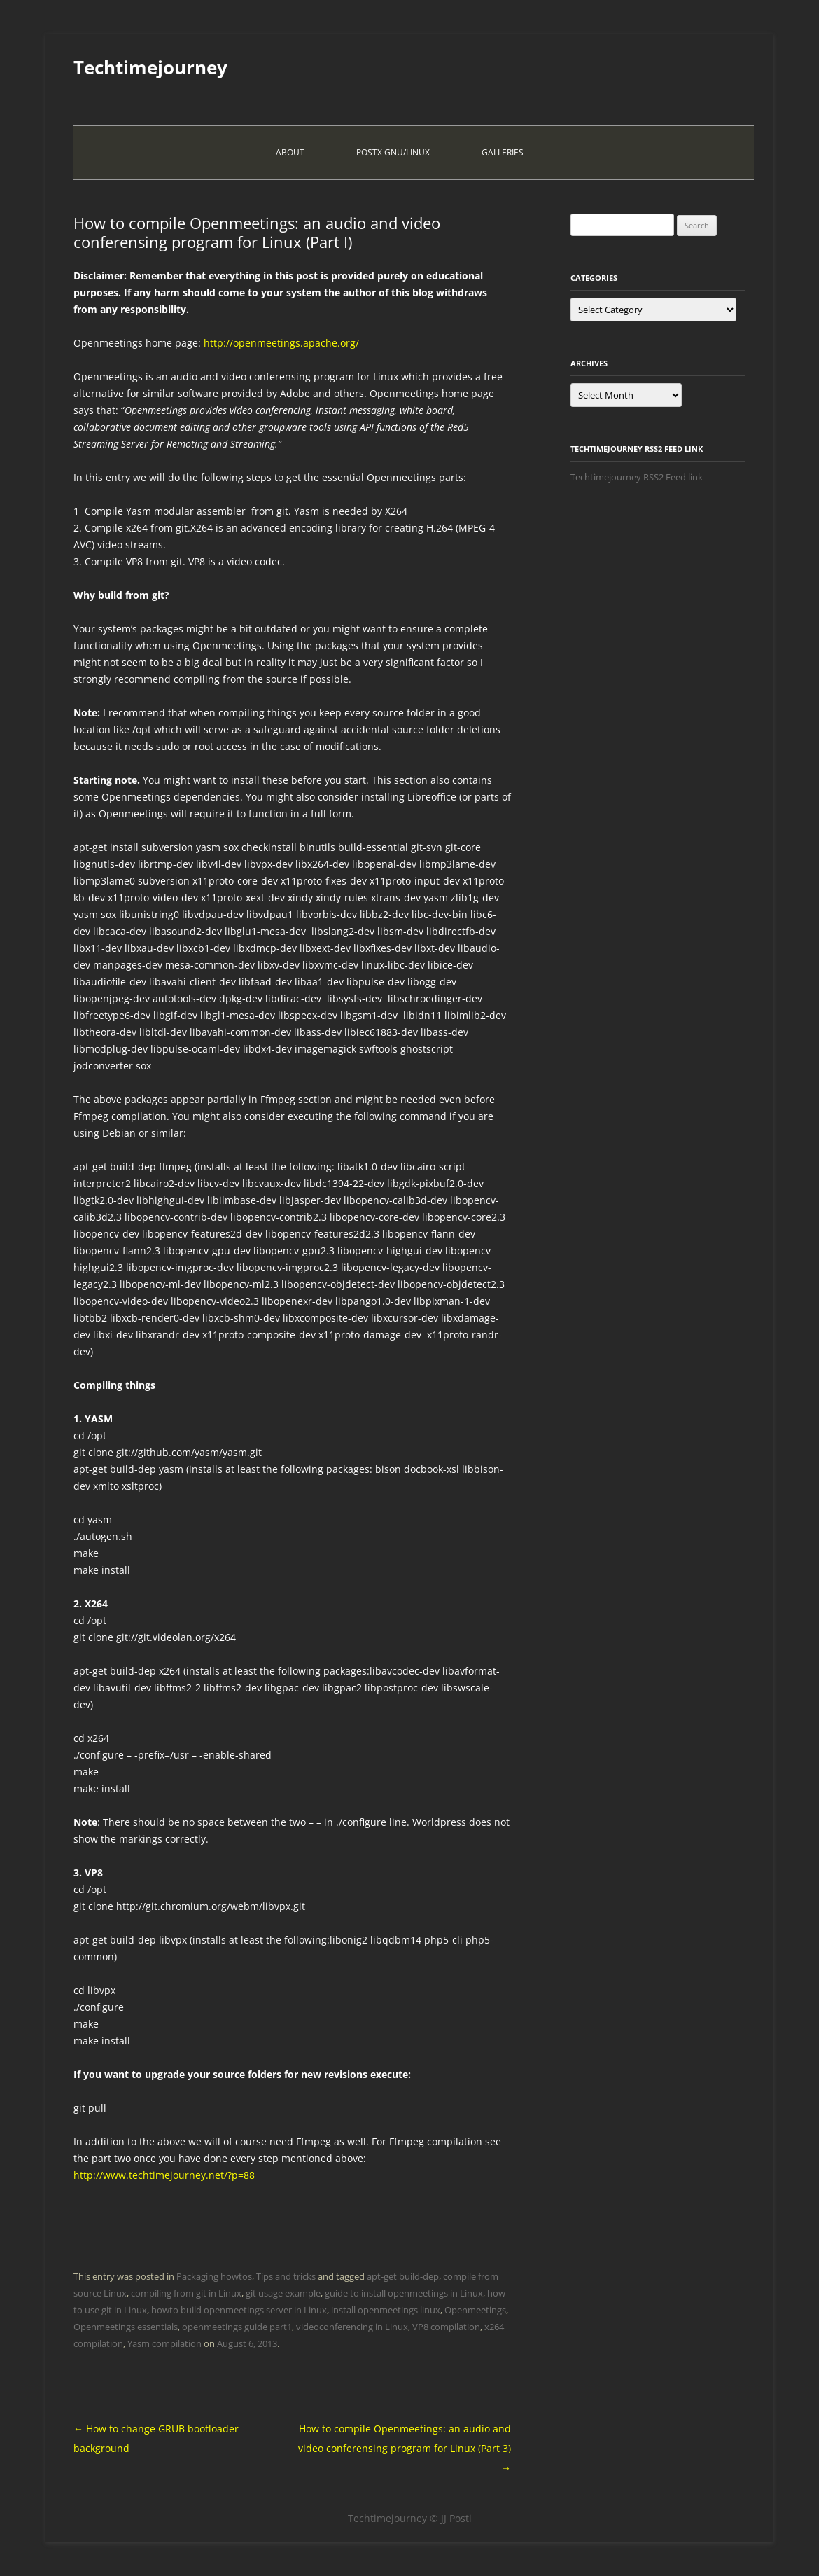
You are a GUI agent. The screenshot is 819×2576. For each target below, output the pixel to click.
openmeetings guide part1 (237, 2326)
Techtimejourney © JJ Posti (410, 2518)
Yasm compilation (164, 2343)
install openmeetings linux (385, 2310)
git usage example (283, 2293)
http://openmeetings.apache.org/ (281, 342)
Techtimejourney (150, 67)
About (290, 152)
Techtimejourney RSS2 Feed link (636, 477)
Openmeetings (475, 2310)
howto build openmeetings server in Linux (239, 2310)
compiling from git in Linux (186, 2293)
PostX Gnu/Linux (393, 152)
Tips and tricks (286, 2276)
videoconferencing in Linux (352, 2326)
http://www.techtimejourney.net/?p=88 (164, 2175)
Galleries (503, 152)
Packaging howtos (214, 2276)
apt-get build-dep (403, 2276)
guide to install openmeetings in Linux (404, 2293)
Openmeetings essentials (126, 2326)
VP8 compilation (446, 2326)
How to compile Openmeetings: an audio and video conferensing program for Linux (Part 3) (404, 2448)
